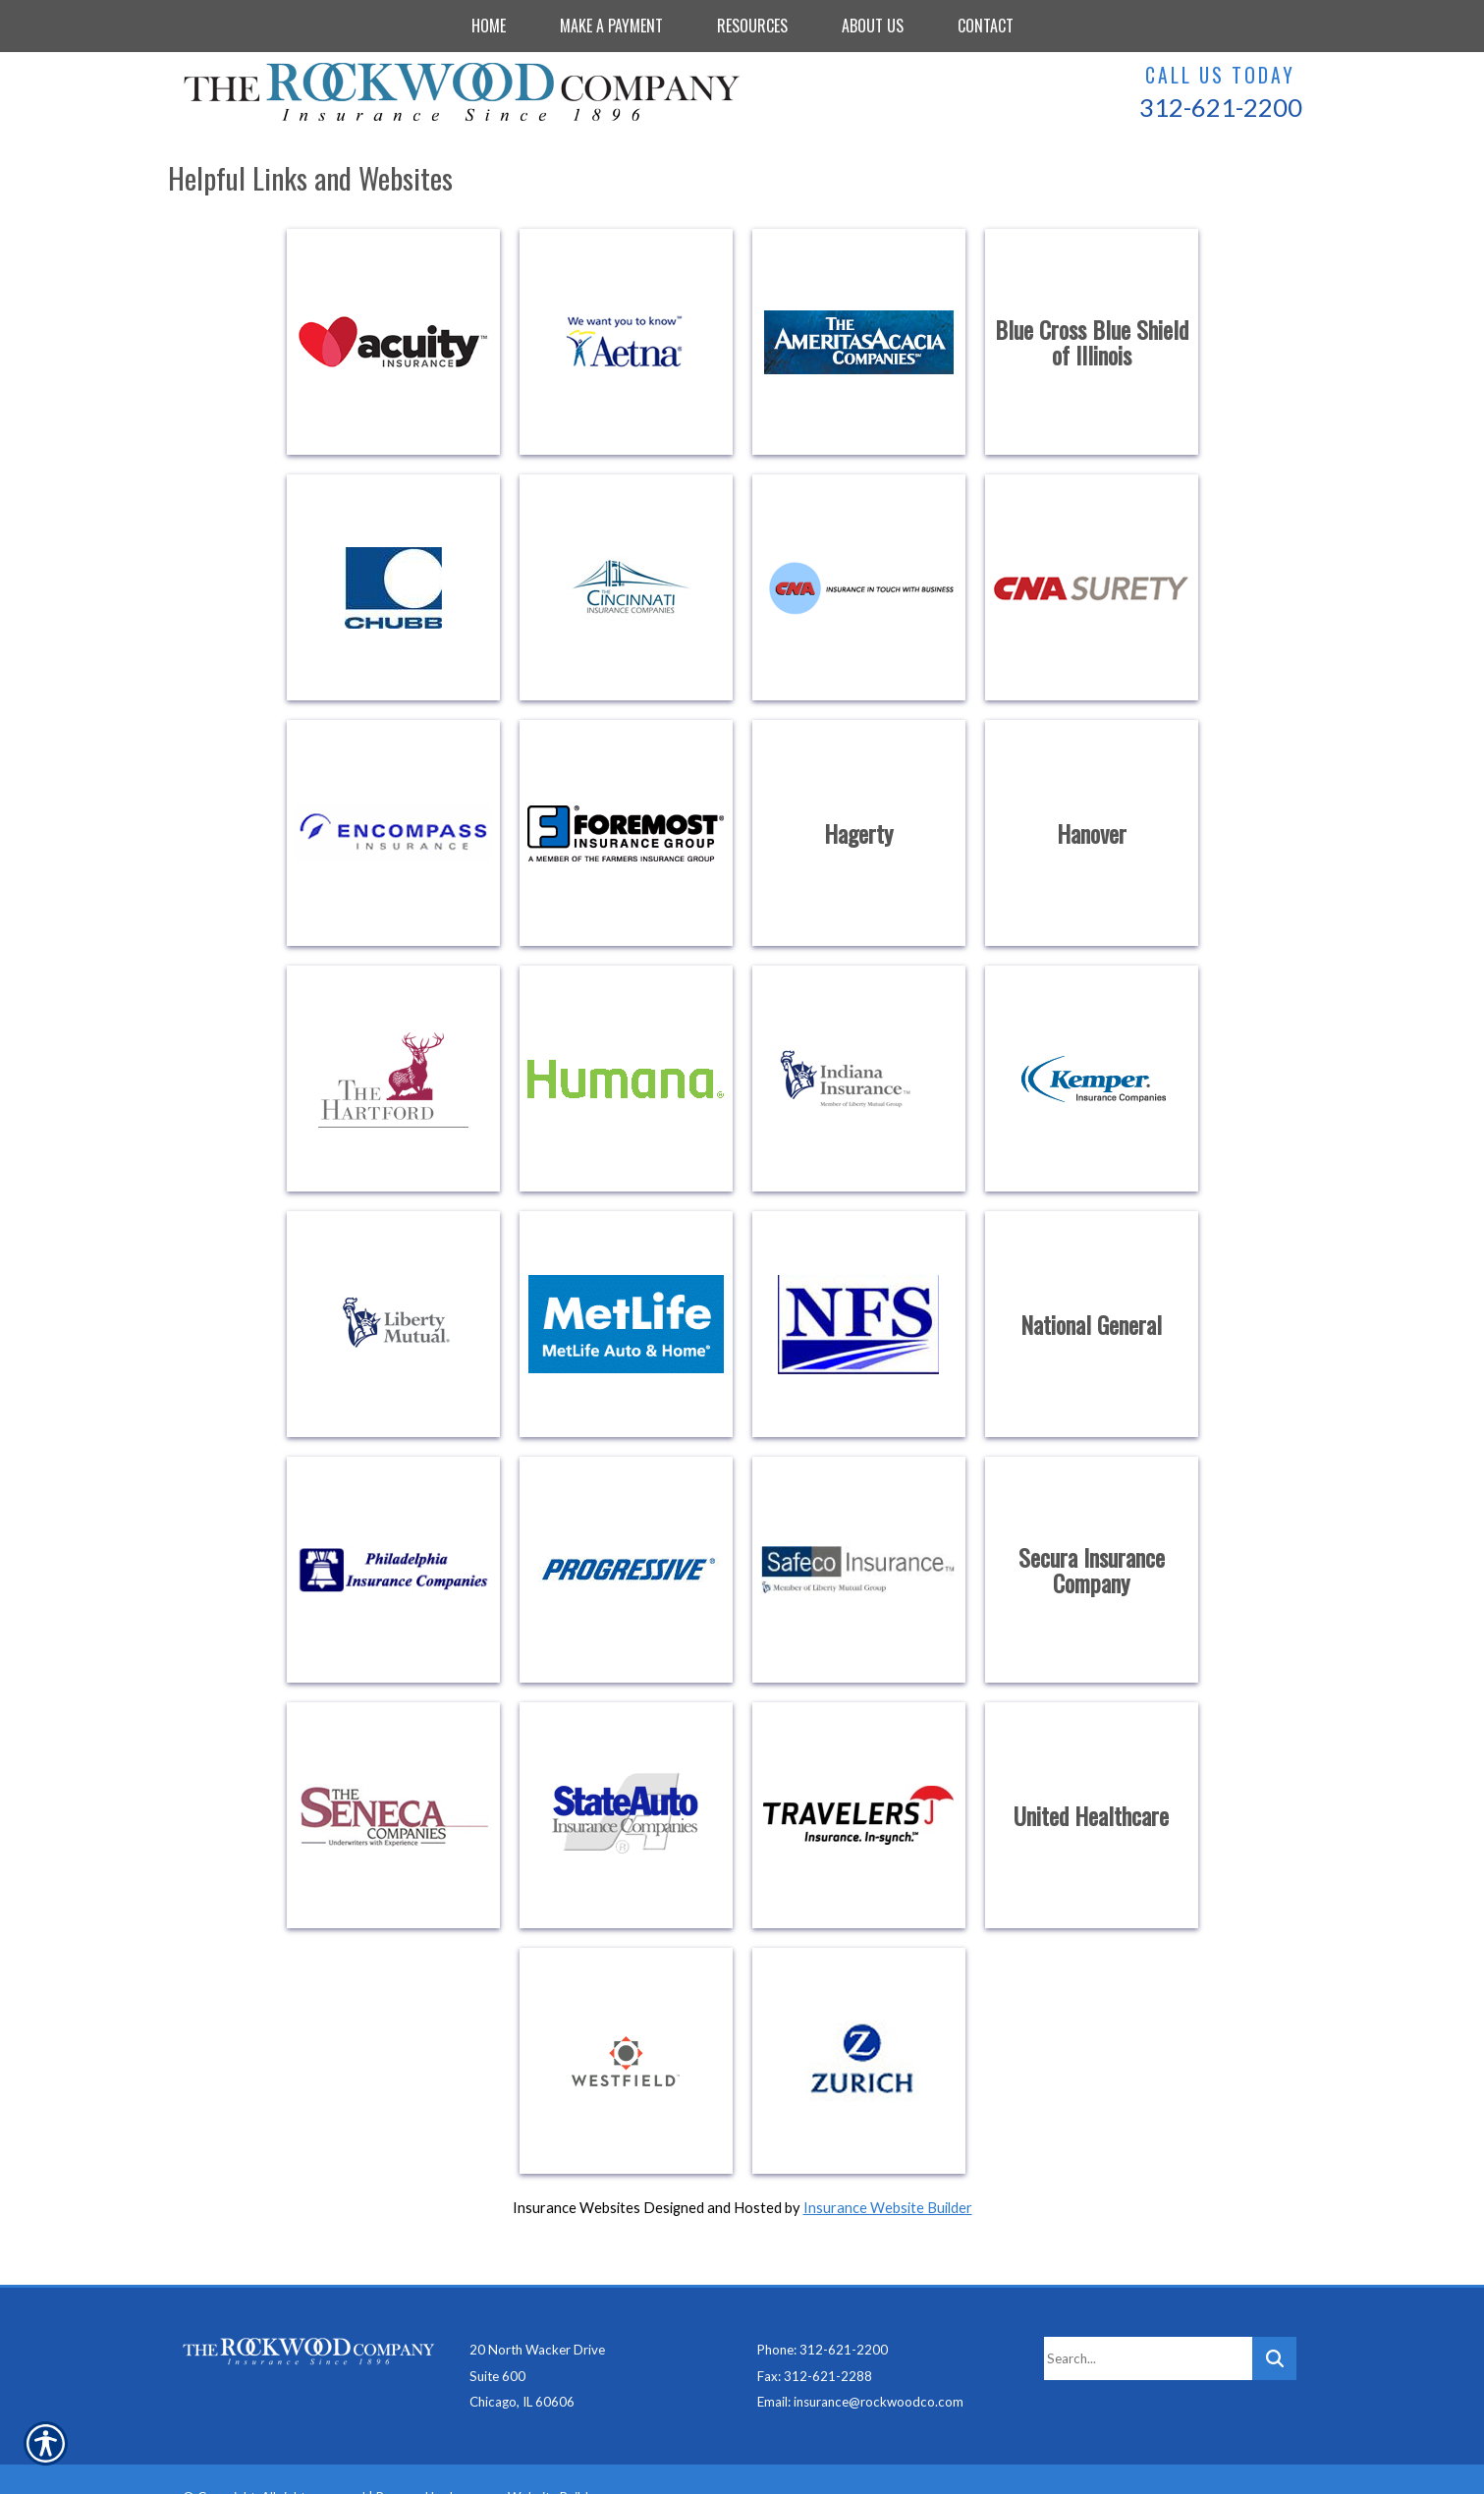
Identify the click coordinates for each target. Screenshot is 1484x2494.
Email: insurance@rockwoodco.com (860, 2365)
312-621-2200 (1220, 107)
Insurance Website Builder (887, 2207)
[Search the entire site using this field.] (1148, 2322)
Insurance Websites (576, 2207)
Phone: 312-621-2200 (822, 2313)
